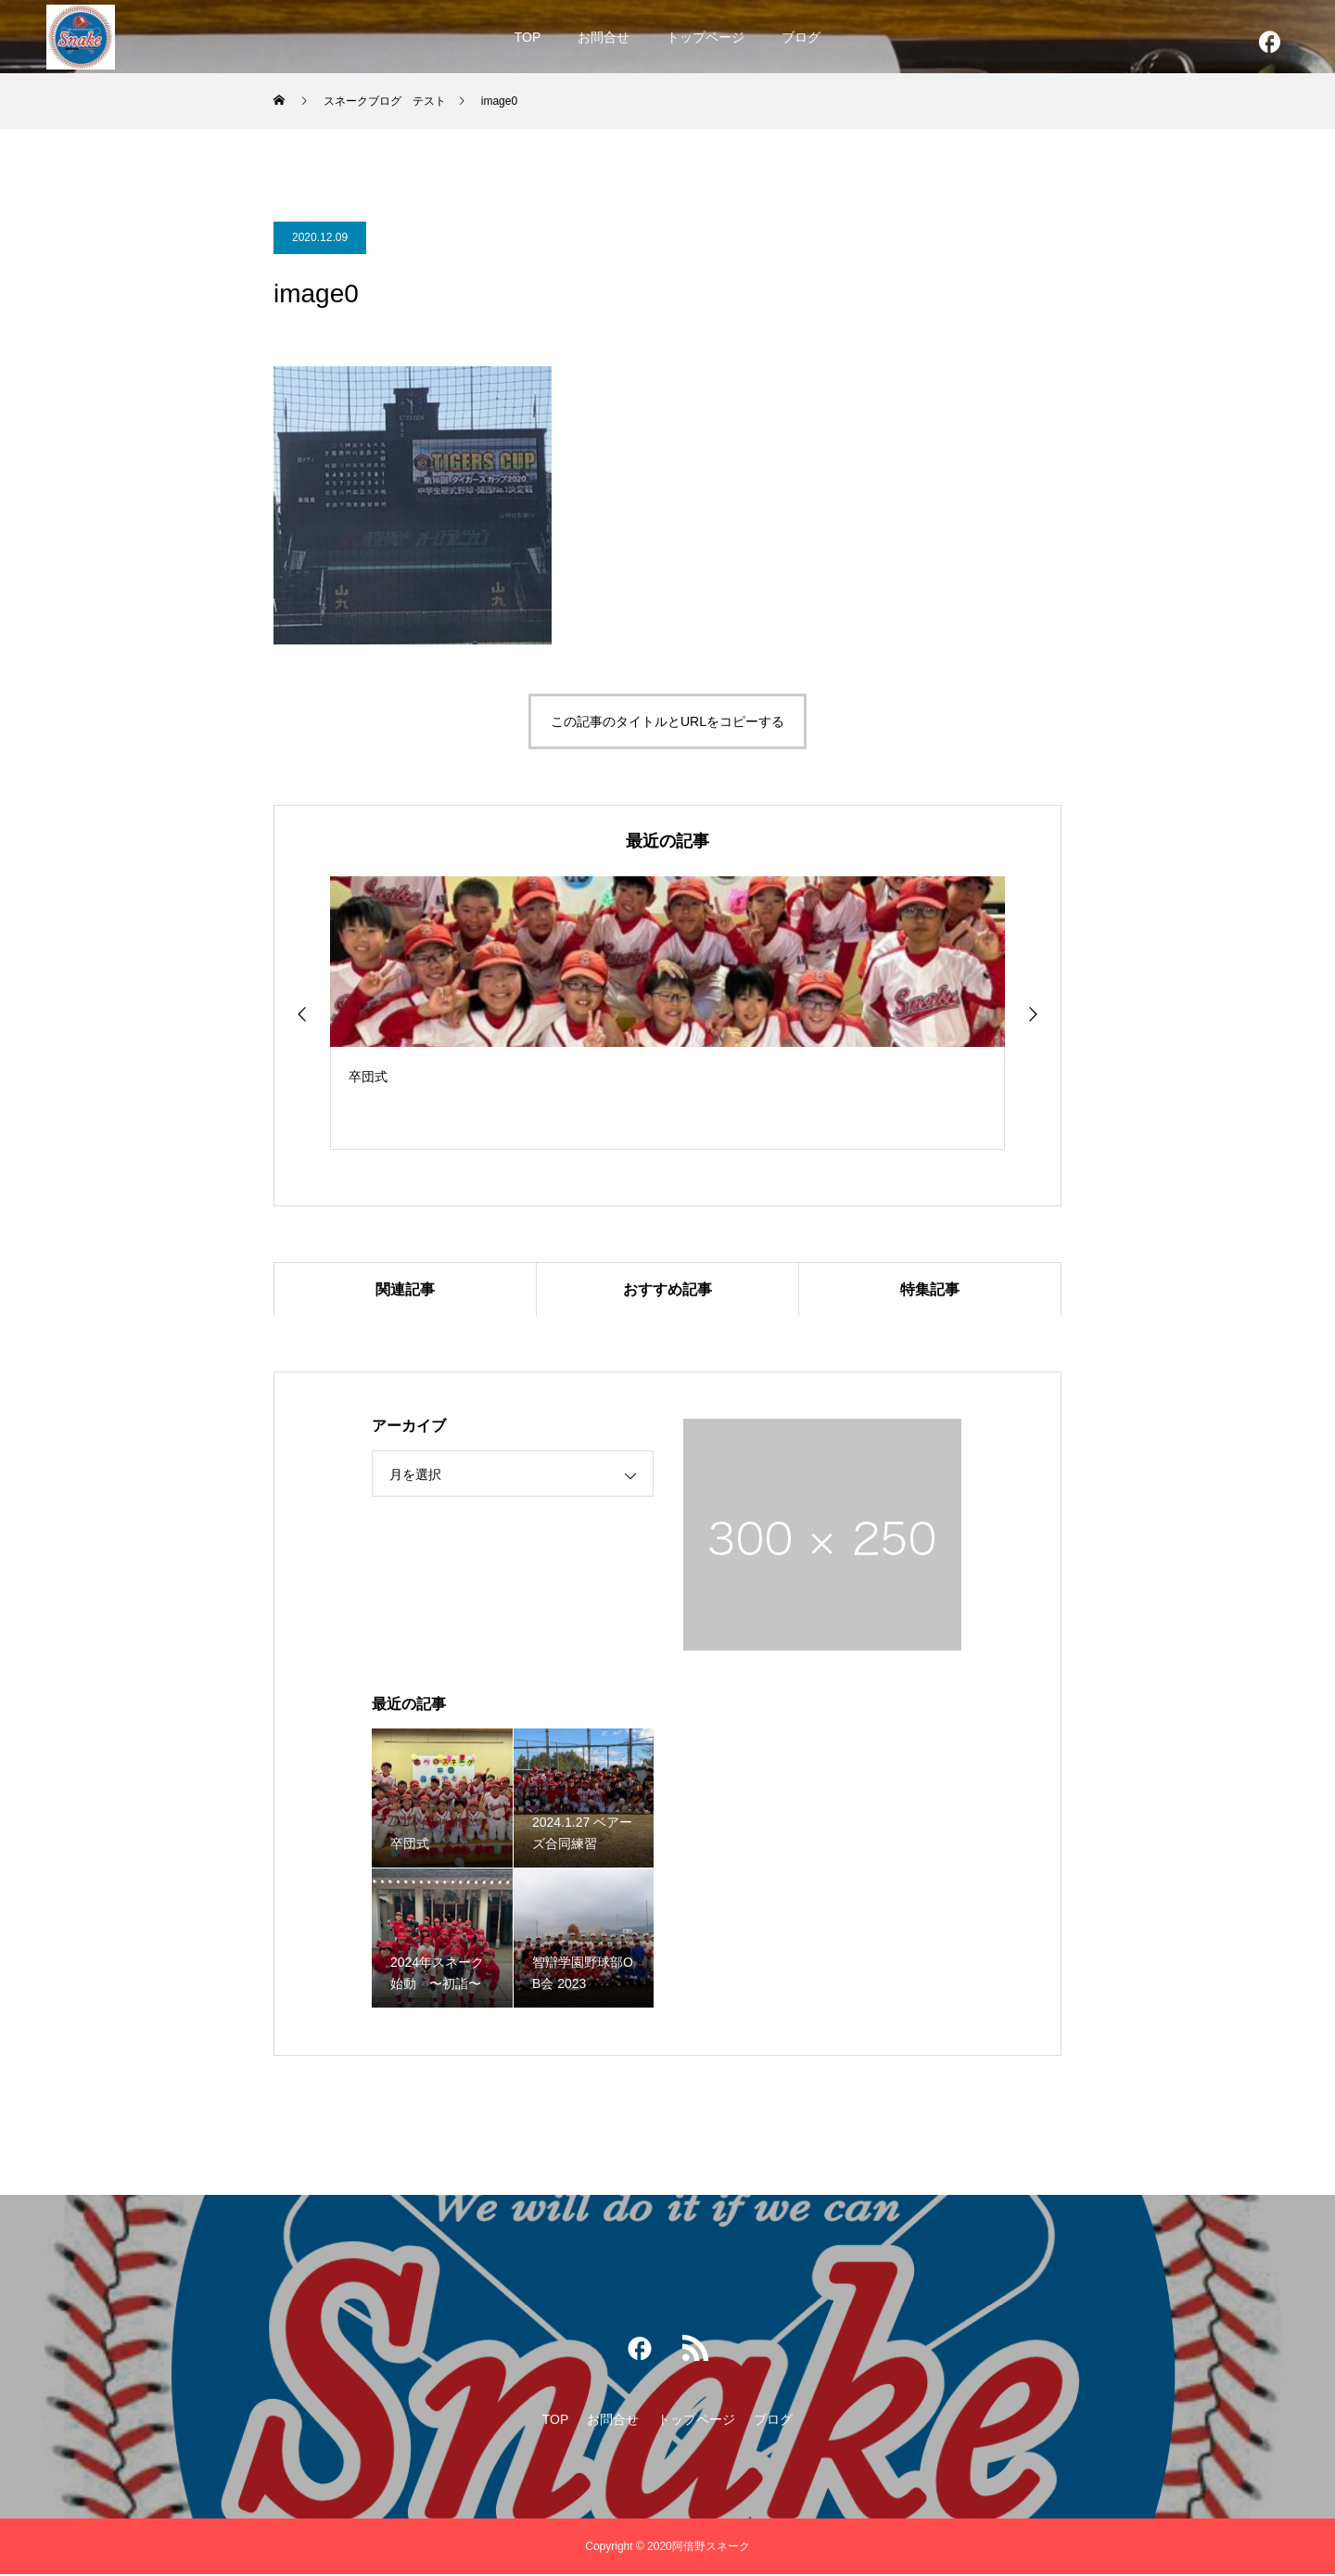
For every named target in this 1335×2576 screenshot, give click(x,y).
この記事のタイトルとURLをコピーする (667, 721)
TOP (528, 37)
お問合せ (603, 37)
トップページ (705, 37)
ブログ (801, 37)
